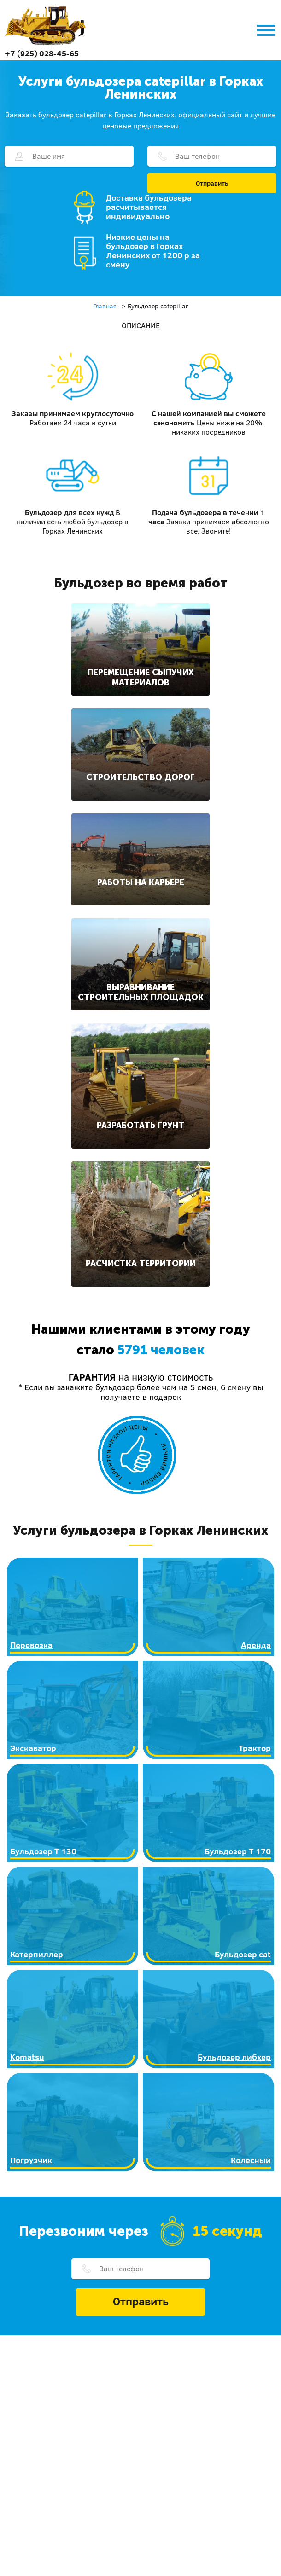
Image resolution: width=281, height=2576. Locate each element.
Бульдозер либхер (234, 2057)
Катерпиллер (36, 1954)
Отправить (212, 183)
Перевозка (31, 1645)
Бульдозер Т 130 (43, 1851)
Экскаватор (33, 1748)
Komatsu (27, 2057)
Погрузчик (31, 2160)
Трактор (255, 1748)
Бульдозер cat (243, 1954)
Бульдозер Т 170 (238, 1851)
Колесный (251, 2160)
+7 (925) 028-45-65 (42, 53)
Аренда (256, 1645)
